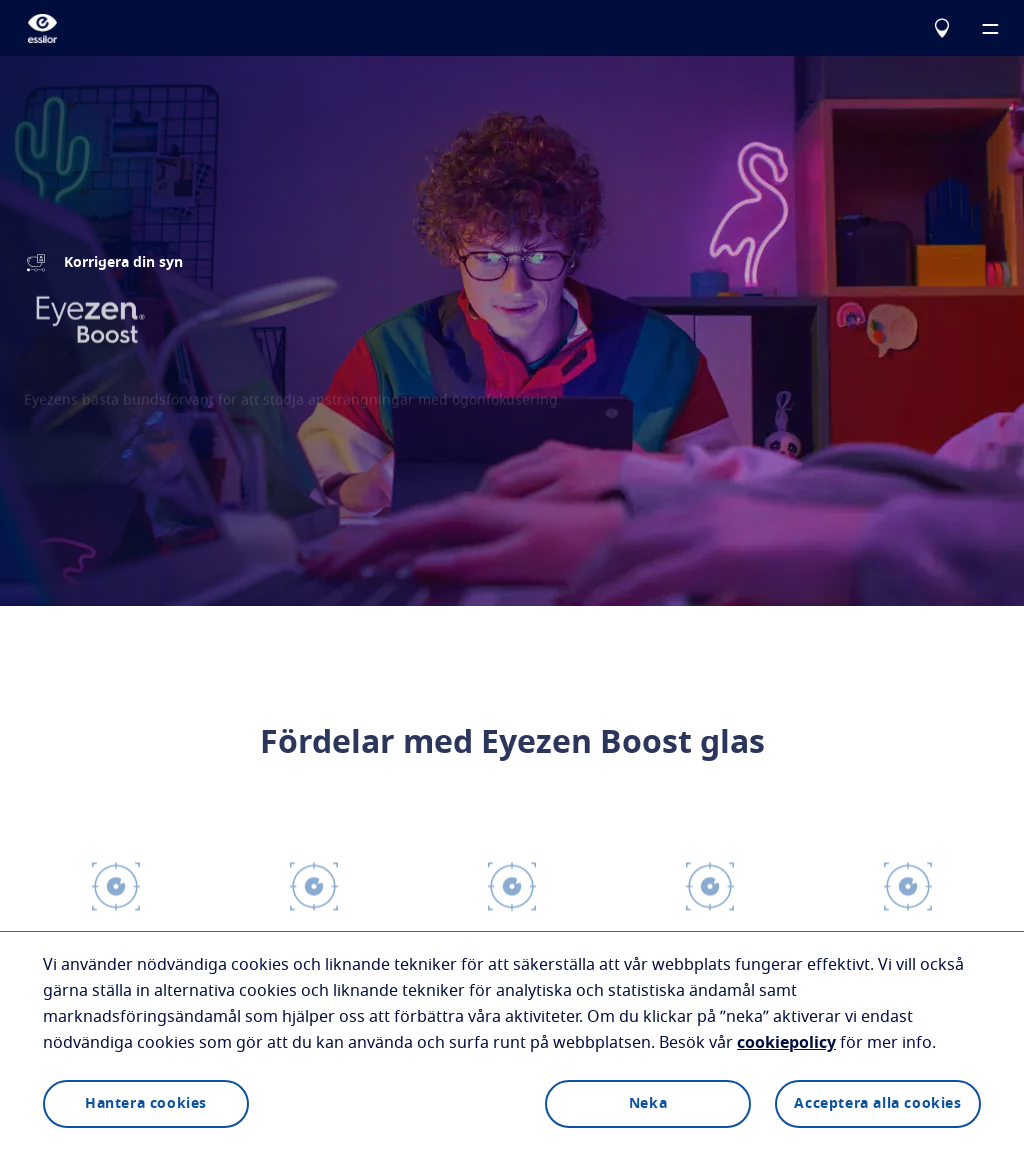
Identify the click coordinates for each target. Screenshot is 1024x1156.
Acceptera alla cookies (877, 1104)
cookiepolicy (786, 1043)
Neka (648, 1104)
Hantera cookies (146, 1104)
